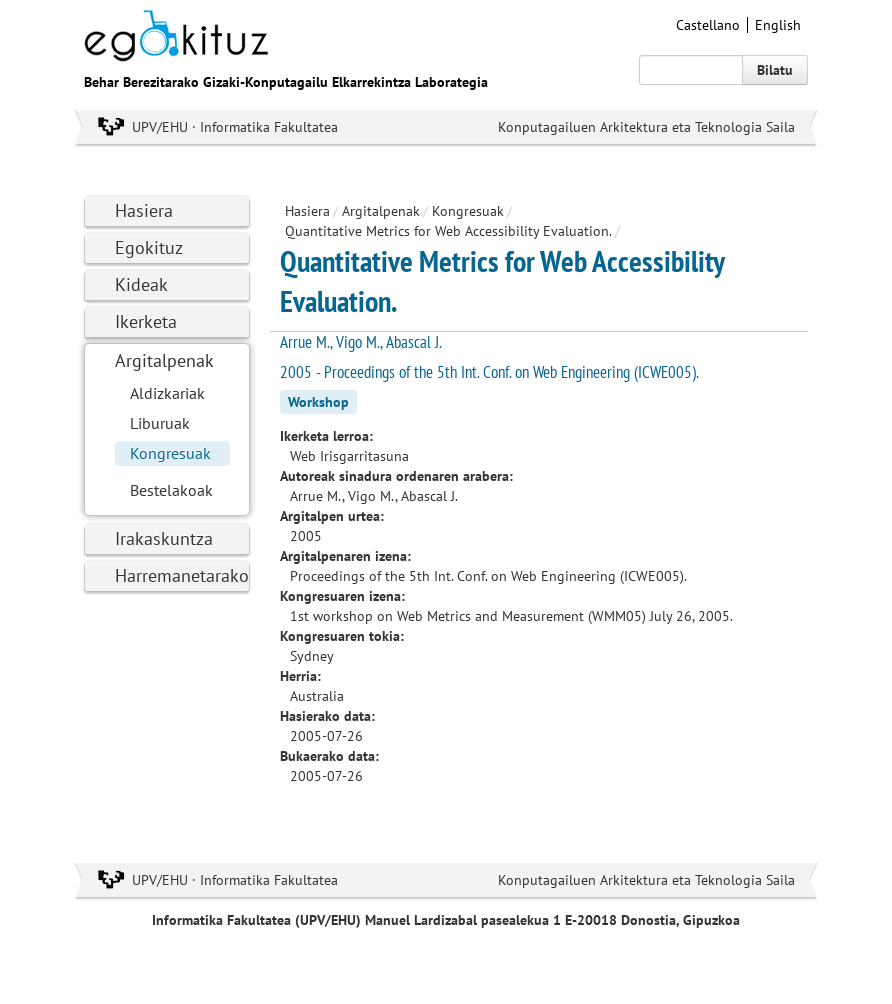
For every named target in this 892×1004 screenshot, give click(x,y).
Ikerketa (146, 321)
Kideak (141, 284)
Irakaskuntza (164, 538)
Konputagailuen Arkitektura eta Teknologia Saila (646, 127)
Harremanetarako (182, 575)
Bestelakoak (171, 490)
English (778, 25)
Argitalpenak (164, 360)
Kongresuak (170, 453)
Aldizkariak (167, 393)
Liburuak (160, 423)
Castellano (708, 25)
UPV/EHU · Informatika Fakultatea (235, 127)
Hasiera (144, 210)
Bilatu (775, 70)
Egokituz (149, 247)
